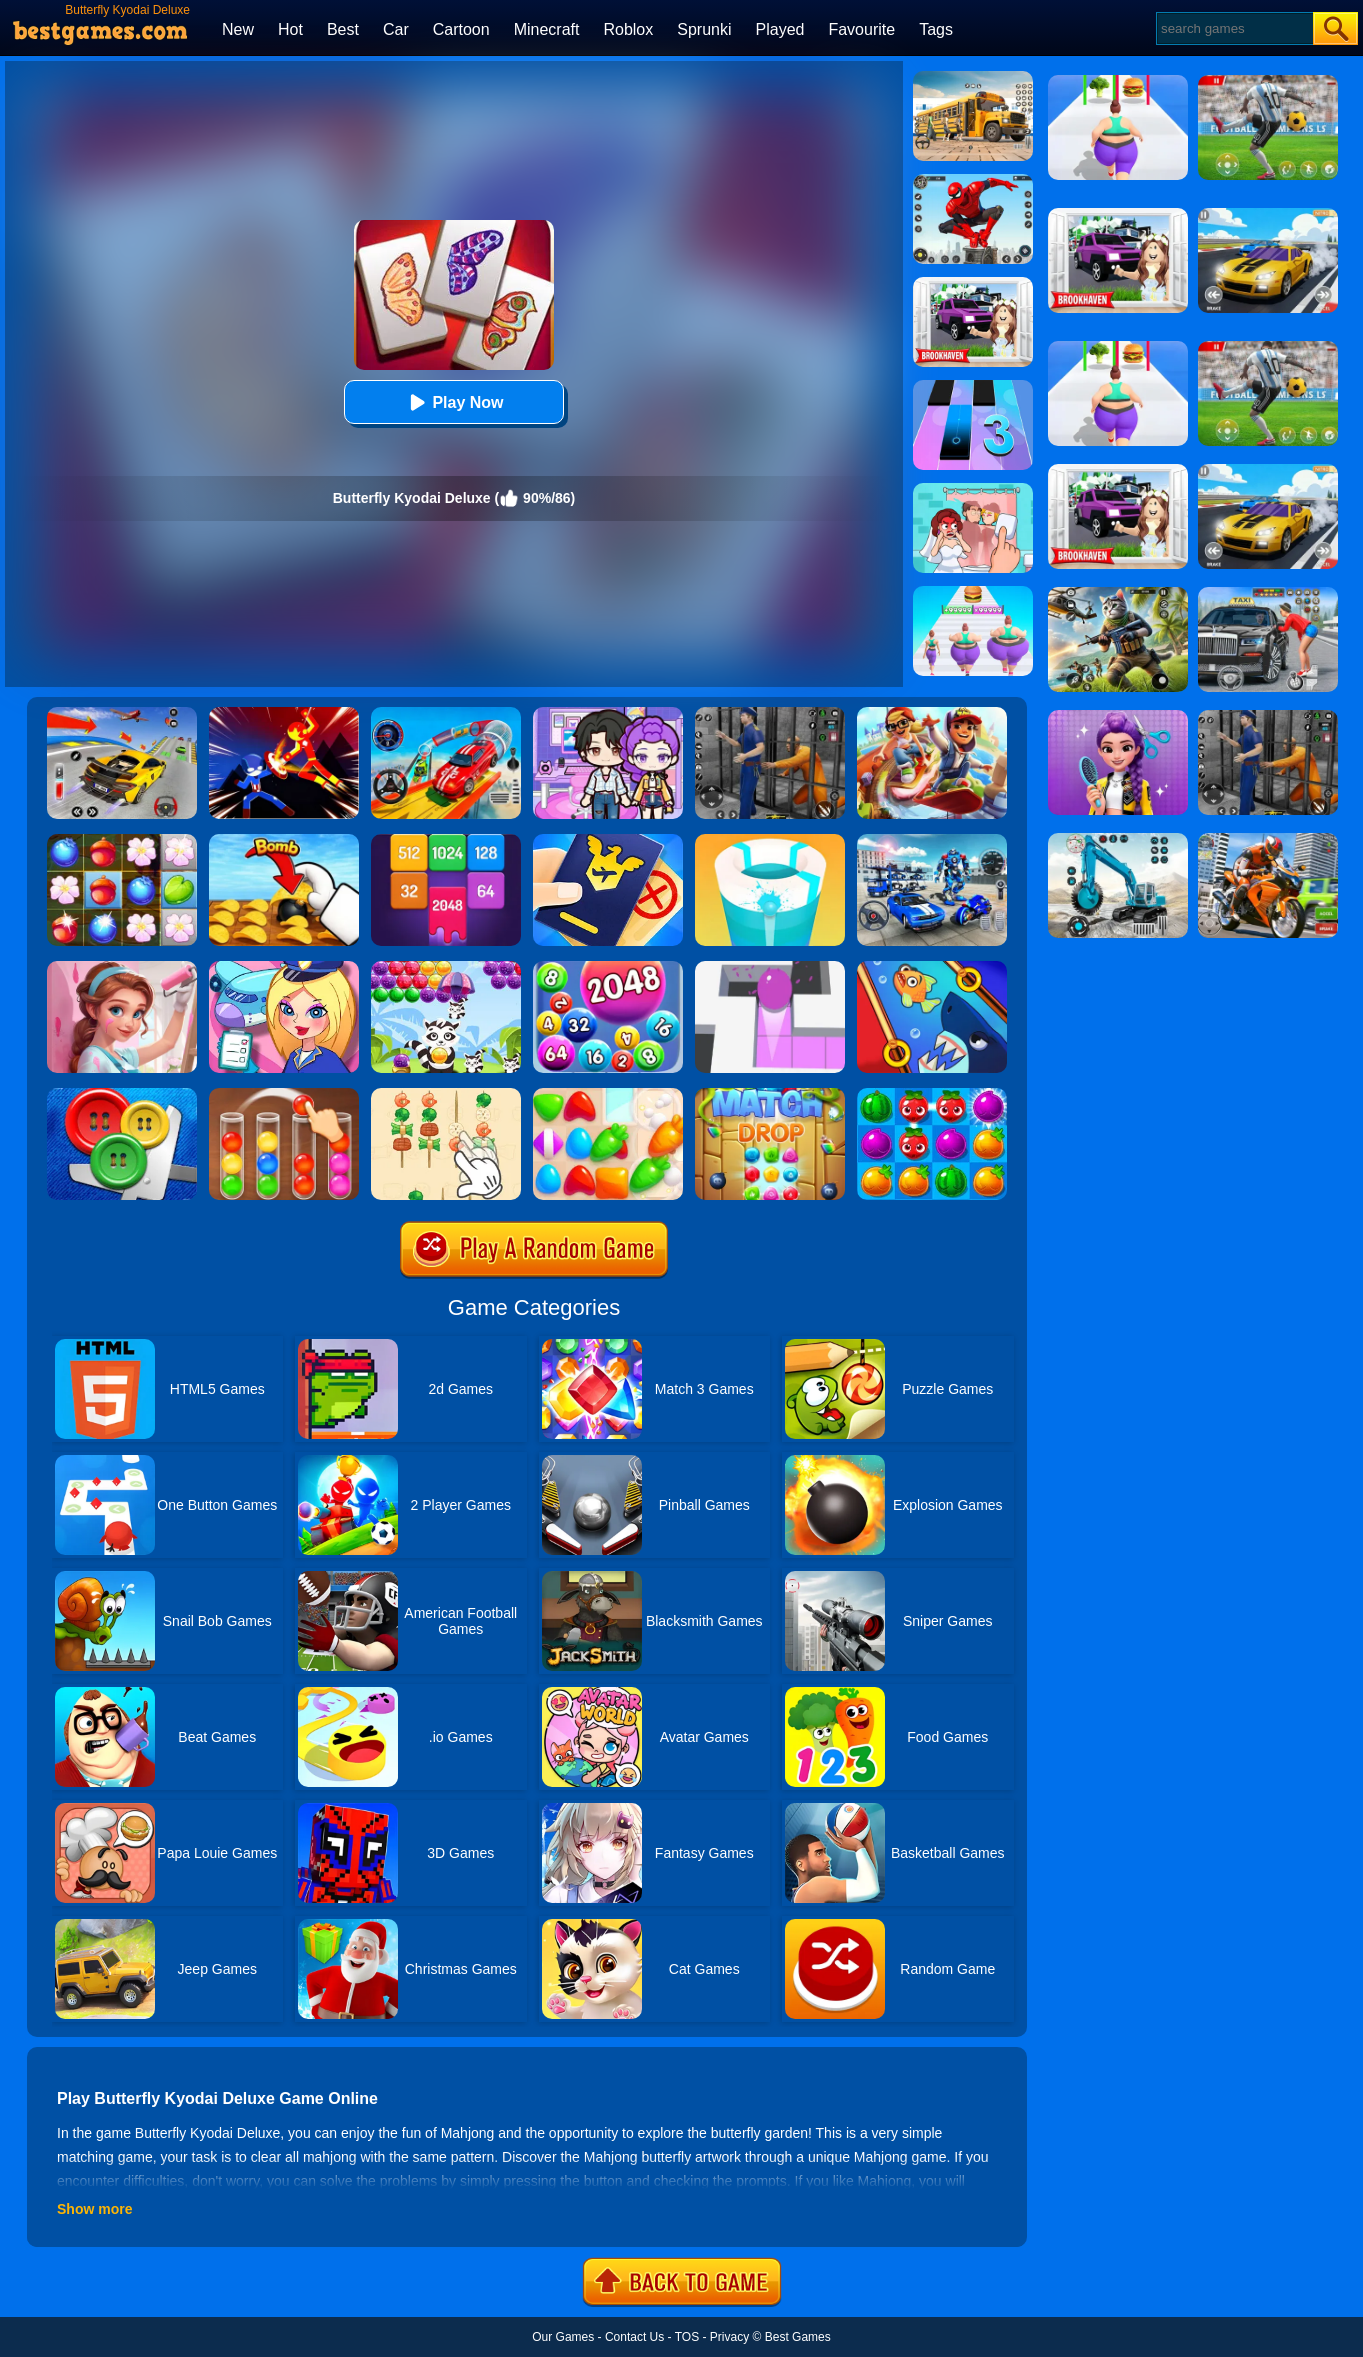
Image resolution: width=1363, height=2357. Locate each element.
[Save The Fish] (932, 968)
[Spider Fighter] (973, 181)
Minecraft (547, 29)
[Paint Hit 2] (770, 841)
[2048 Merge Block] (446, 841)
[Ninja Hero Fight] (284, 714)
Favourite (861, 29)
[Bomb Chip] (284, 841)
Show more (94, 2209)
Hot (290, 29)
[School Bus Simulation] (973, 78)
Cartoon (461, 29)
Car (396, 29)
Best (343, 29)
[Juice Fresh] (932, 1095)
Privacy (729, 2337)
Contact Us (634, 2337)
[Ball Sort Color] (284, 1095)
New (238, 29)
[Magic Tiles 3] (973, 387)
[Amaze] (770, 968)
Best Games (798, 2337)
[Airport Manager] (284, 968)
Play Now (453, 402)
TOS (687, 2337)
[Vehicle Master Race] (122, 714)
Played (780, 29)
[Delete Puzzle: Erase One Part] (973, 490)
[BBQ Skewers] (446, 1095)
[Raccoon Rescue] (446, 968)
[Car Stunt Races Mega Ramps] (446, 714)
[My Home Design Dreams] (122, 968)
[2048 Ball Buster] (608, 968)
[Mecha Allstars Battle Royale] (932, 841)
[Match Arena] (608, 1095)
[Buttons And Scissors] (122, 1095)
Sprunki (704, 29)
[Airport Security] (608, 841)
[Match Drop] (770, 1095)
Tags (936, 29)
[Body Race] (973, 593)
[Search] (1233, 28)
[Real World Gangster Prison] (770, 714)
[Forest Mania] (122, 841)
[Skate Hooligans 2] (932, 714)
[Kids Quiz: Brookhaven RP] (973, 284)
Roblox (628, 29)
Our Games (563, 2337)
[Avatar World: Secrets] (608, 714)
